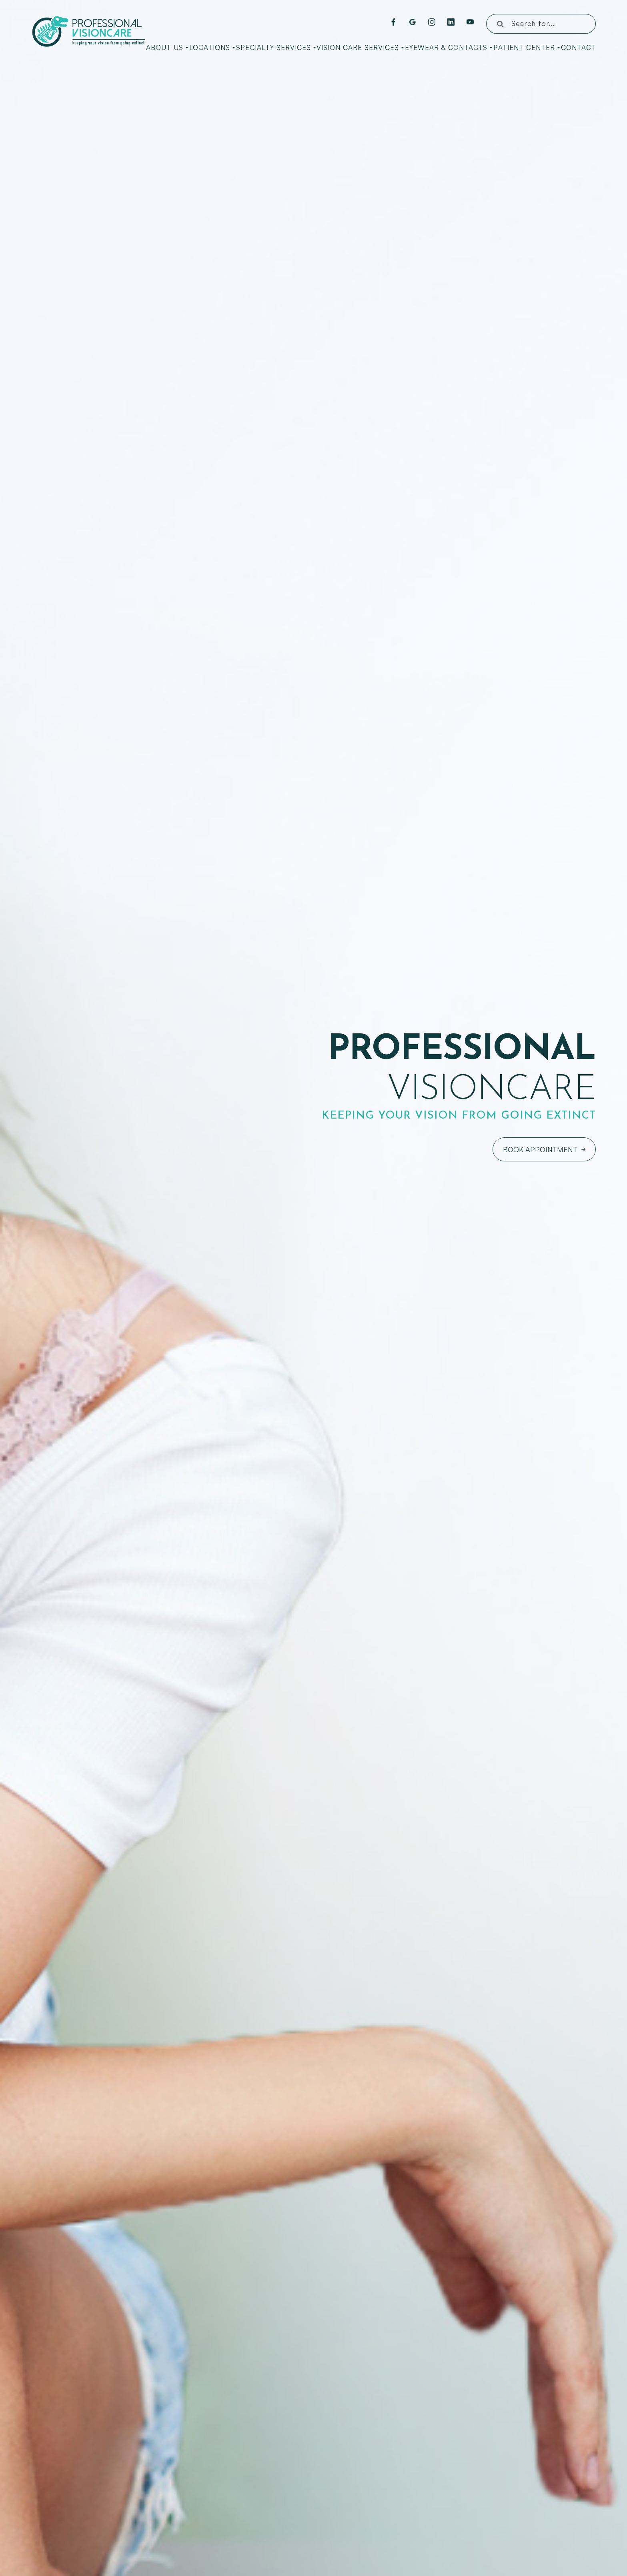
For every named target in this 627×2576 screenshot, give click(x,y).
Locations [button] (212, 47)
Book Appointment (540, 1149)
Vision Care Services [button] (360, 47)
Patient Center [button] (526, 47)
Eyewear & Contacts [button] (449, 47)
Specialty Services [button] (276, 47)
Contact (578, 47)
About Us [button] (167, 47)
